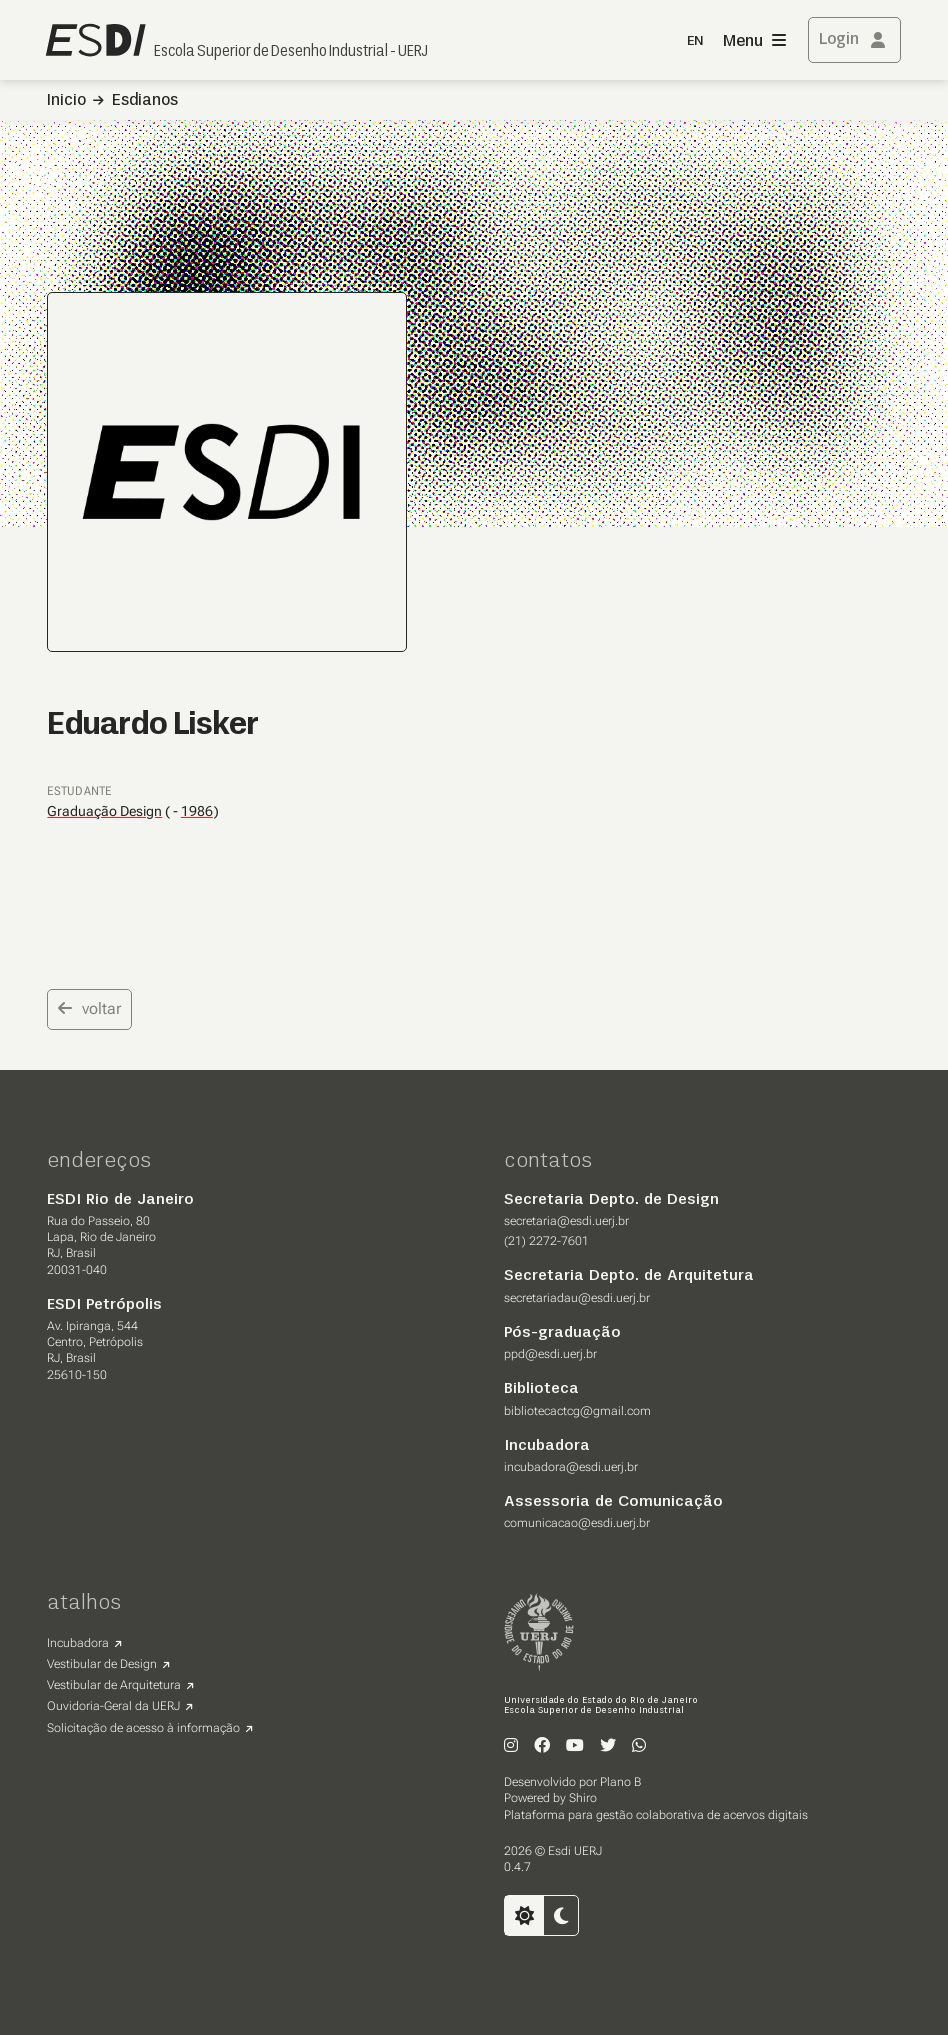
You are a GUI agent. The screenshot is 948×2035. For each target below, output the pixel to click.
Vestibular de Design (102, 1664)
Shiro (583, 1798)
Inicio (66, 101)
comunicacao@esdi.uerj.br (577, 1523)
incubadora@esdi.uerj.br (571, 1467)
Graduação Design (104, 811)
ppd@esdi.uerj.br (550, 1354)
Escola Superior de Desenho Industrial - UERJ (291, 52)
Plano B (620, 1782)
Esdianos (145, 101)
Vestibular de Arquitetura (114, 1685)
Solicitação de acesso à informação (143, 1728)
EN (695, 41)
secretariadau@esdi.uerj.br (577, 1298)
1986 (197, 811)
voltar (89, 1008)
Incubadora (78, 1643)
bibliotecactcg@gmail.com (577, 1411)
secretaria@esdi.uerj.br (566, 1221)
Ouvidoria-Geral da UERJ (113, 1706)
